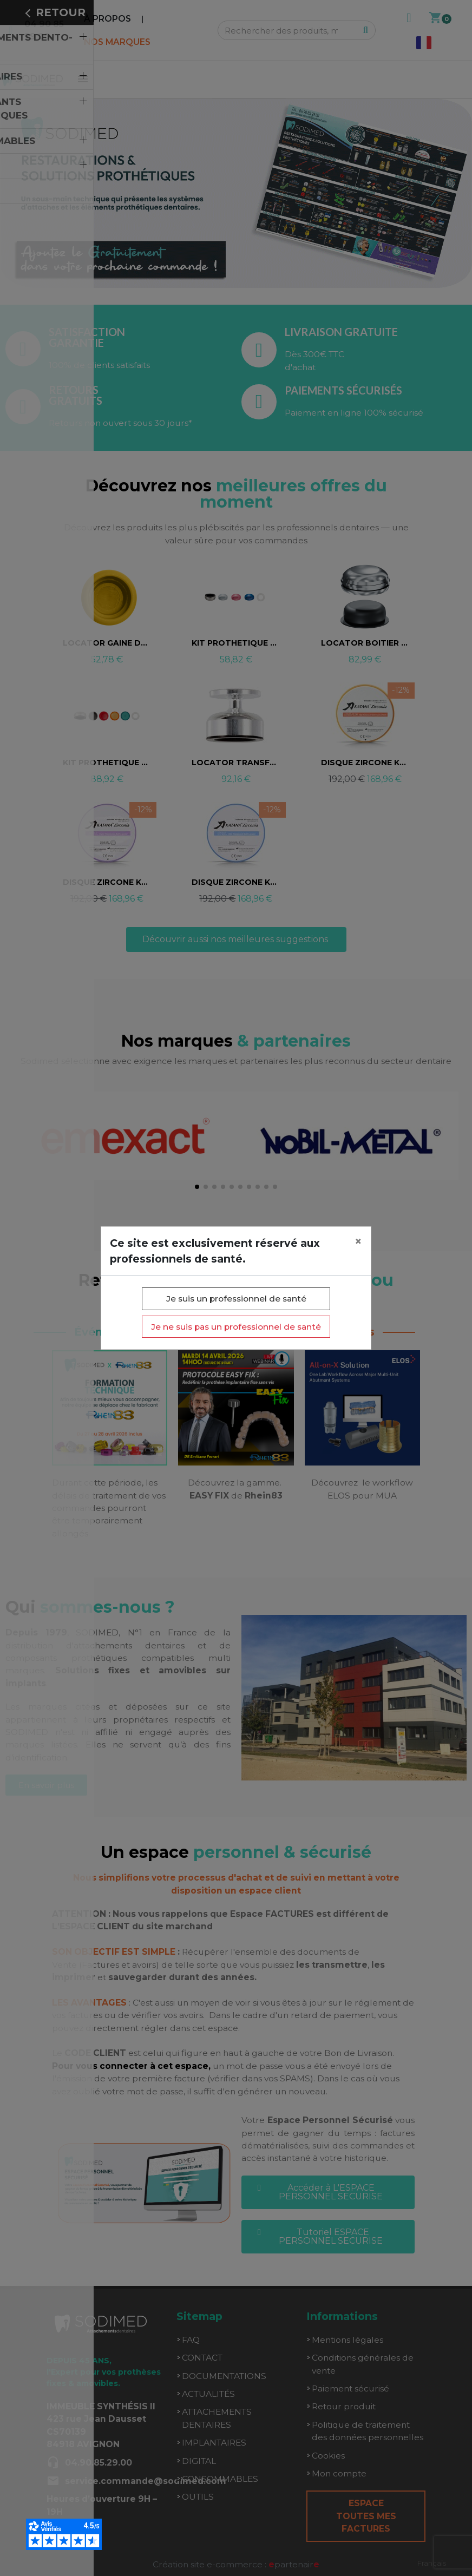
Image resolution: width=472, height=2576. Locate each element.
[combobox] (431, 2563)
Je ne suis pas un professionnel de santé (236, 1327)
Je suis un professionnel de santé (236, 1298)
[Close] (358, 1242)
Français (431, 2563)
